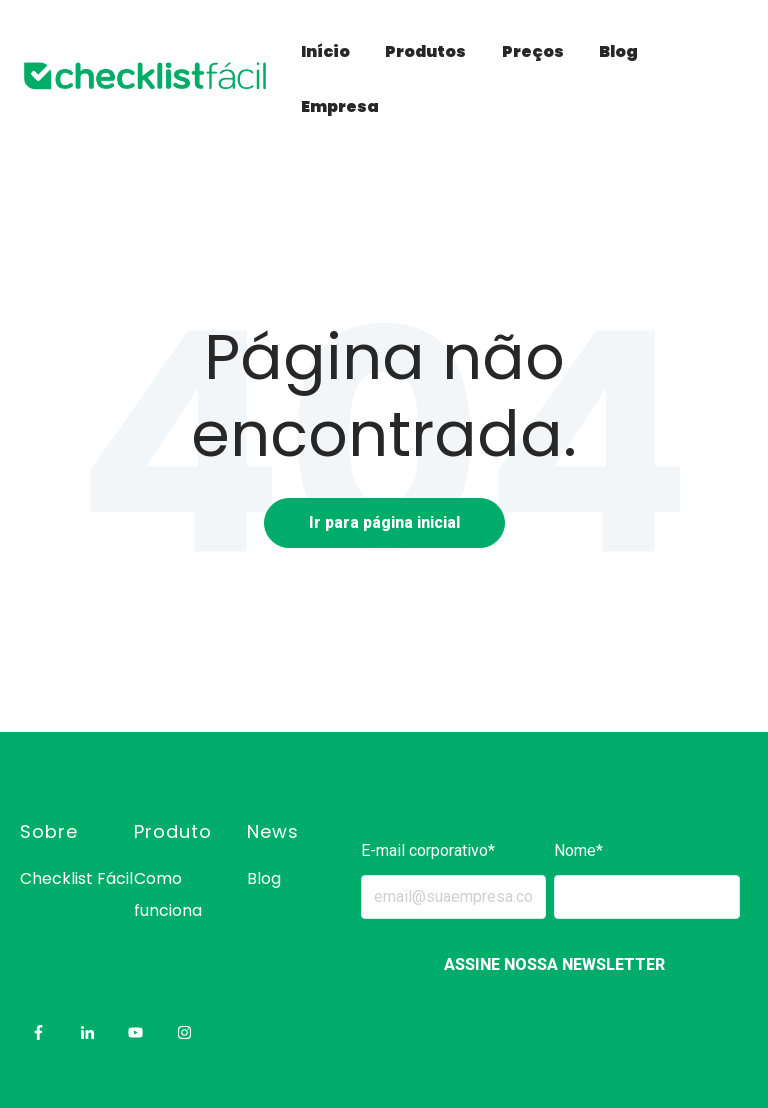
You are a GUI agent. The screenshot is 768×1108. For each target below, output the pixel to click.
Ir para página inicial (384, 522)
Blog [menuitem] (264, 878)
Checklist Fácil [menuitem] (76, 878)
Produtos (425, 51)
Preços (533, 51)
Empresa (340, 106)
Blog (618, 51)
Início (325, 51)
